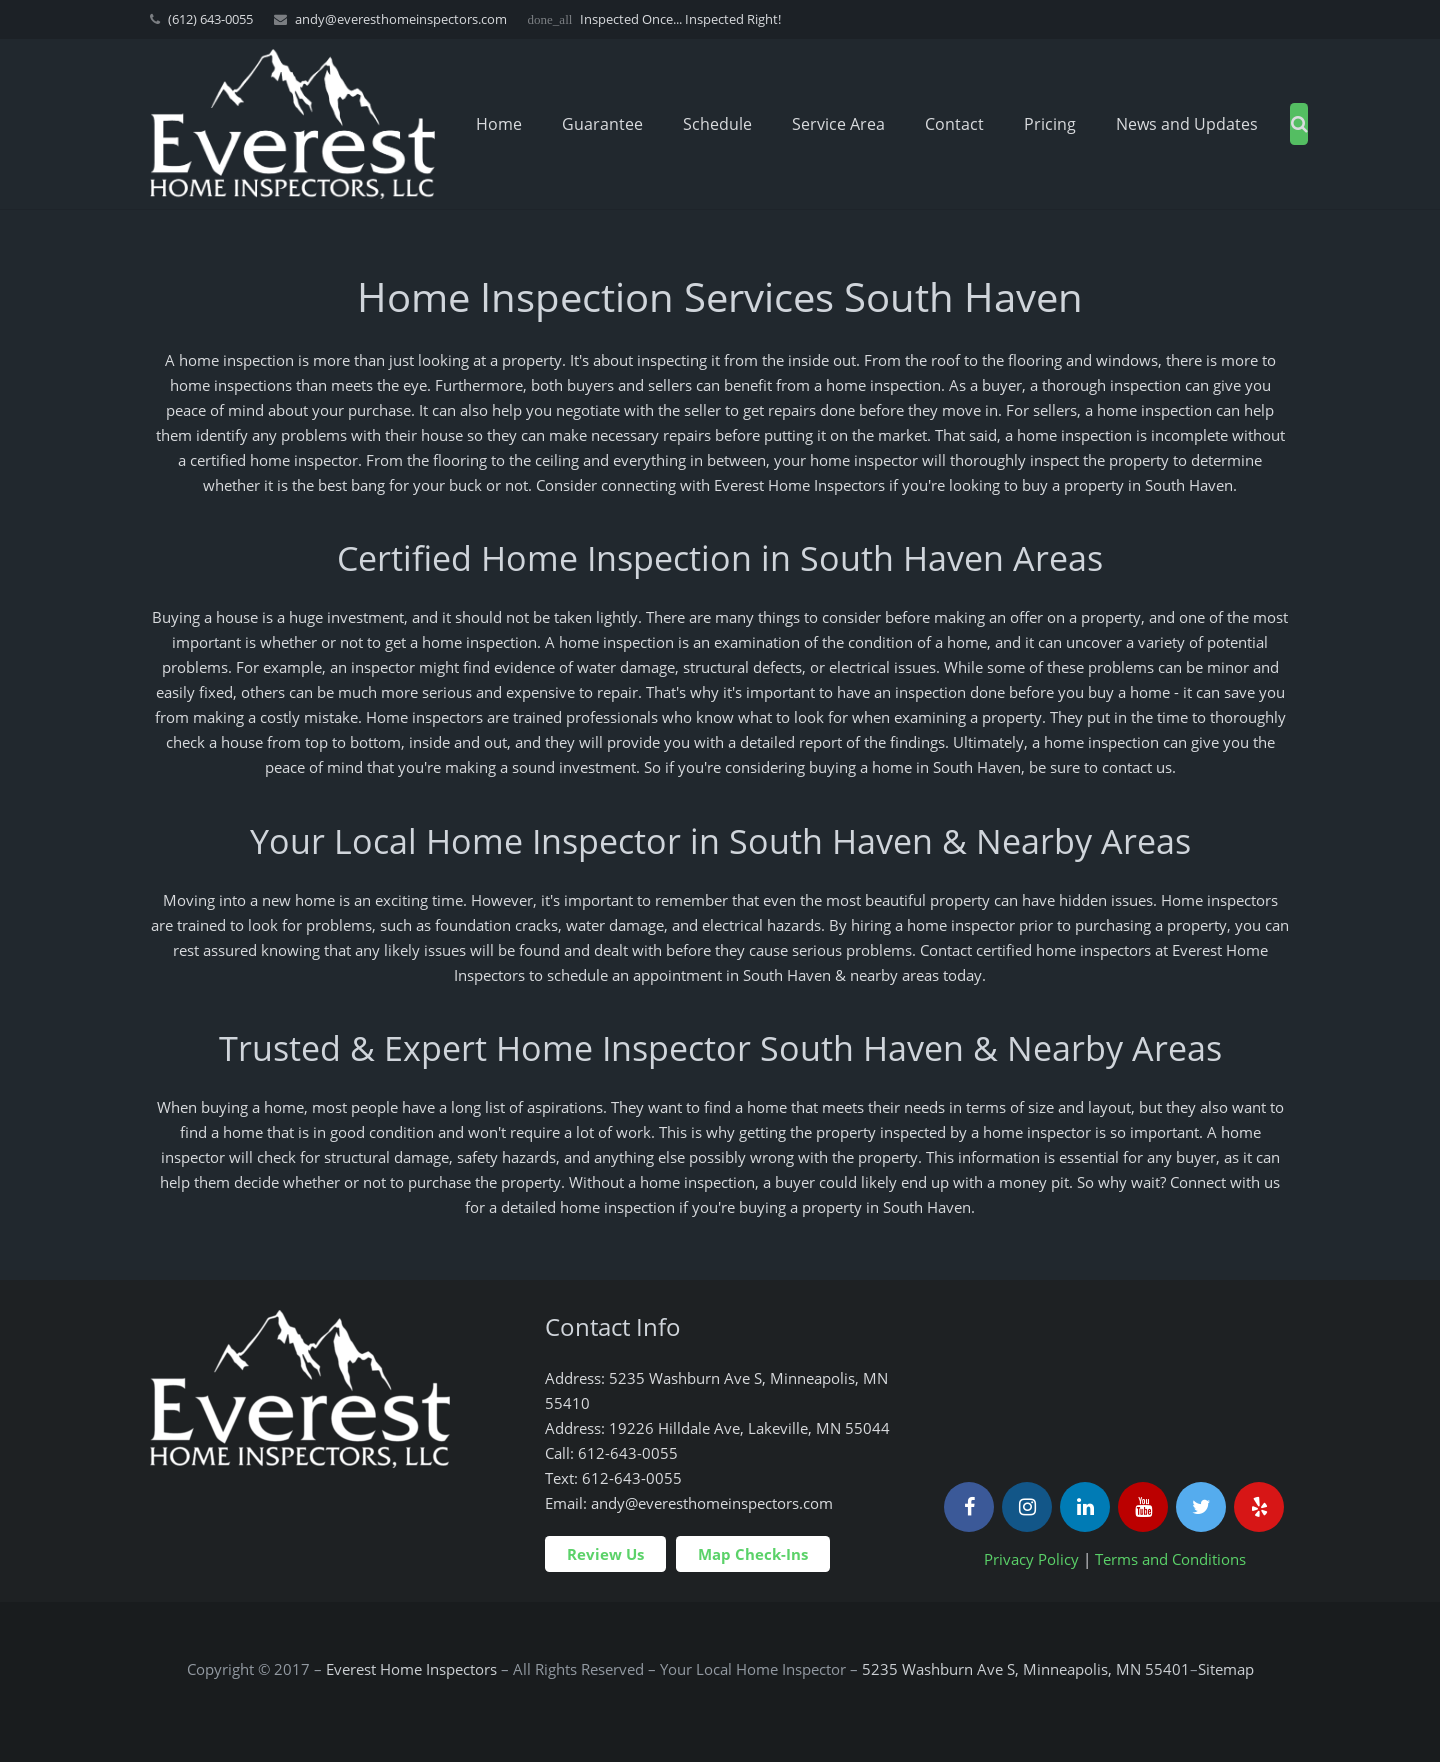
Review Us (605, 1554)
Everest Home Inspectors (411, 1669)
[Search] (1299, 124)
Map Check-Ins (753, 1554)
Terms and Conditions (1170, 1559)
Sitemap (1226, 1669)
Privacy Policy (1031, 1559)
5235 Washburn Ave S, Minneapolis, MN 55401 (1026, 1669)
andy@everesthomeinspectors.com (401, 19)
